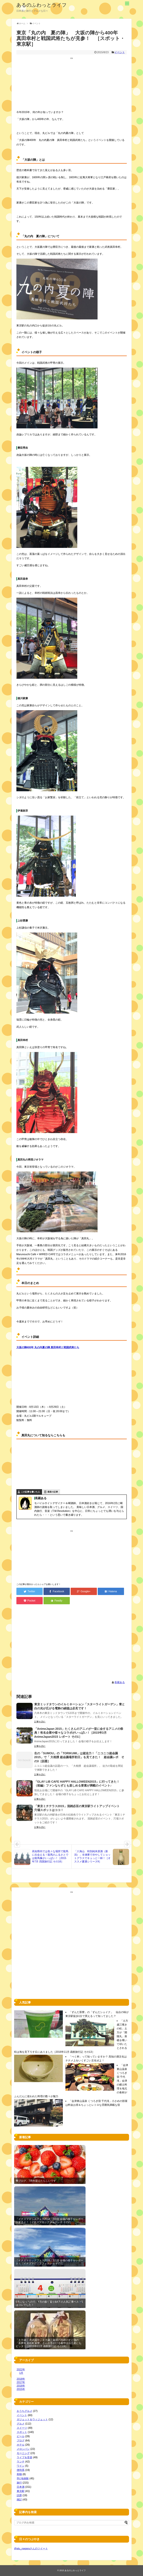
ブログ (21, 2440)
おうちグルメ (24, 2411)
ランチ (21, 2461)
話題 (19, 2495)
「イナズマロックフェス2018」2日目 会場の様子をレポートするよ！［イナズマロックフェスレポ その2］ (49, 2220)
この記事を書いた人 (30, 1492)
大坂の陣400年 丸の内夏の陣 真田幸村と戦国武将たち (47, 1347)
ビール (21, 2436)
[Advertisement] (71, 84)
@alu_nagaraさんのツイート (31, 2548)
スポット (22, 2432)
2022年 (21, 2369)
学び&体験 (23, 2478)
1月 (21, 2373)
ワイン (21, 2465)
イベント (119, 52)
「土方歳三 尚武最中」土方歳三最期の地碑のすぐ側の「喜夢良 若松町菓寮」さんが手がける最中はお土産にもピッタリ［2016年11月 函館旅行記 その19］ (48, 2343)
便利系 (21, 2470)
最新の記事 (52, 1492)
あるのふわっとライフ (41, 5)
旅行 (19, 2482)
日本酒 (21, 2487)
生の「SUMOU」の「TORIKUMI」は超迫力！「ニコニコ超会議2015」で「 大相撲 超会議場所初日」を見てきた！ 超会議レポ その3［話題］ (79, 1757)
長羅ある (119, 1682)
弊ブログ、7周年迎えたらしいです (36, 2180)
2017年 (21, 2382)
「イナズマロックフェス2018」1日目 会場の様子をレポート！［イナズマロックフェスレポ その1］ (49, 2262)
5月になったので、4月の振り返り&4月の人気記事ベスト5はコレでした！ (49, 2303)
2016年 (21, 2385)
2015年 (21, 2389)
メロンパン (23, 2449)
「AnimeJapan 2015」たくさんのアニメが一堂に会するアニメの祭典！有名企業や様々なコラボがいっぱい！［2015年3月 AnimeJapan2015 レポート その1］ (78, 1732)
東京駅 (21, 2491)
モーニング (23, 2453)
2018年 (21, 2379)
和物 (19, 2474)
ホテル (21, 2444)
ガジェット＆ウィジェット (32, 2419)
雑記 (19, 2499)
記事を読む (40, 1721)
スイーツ (22, 2428)
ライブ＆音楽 (24, 2457)
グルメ (21, 2423)
